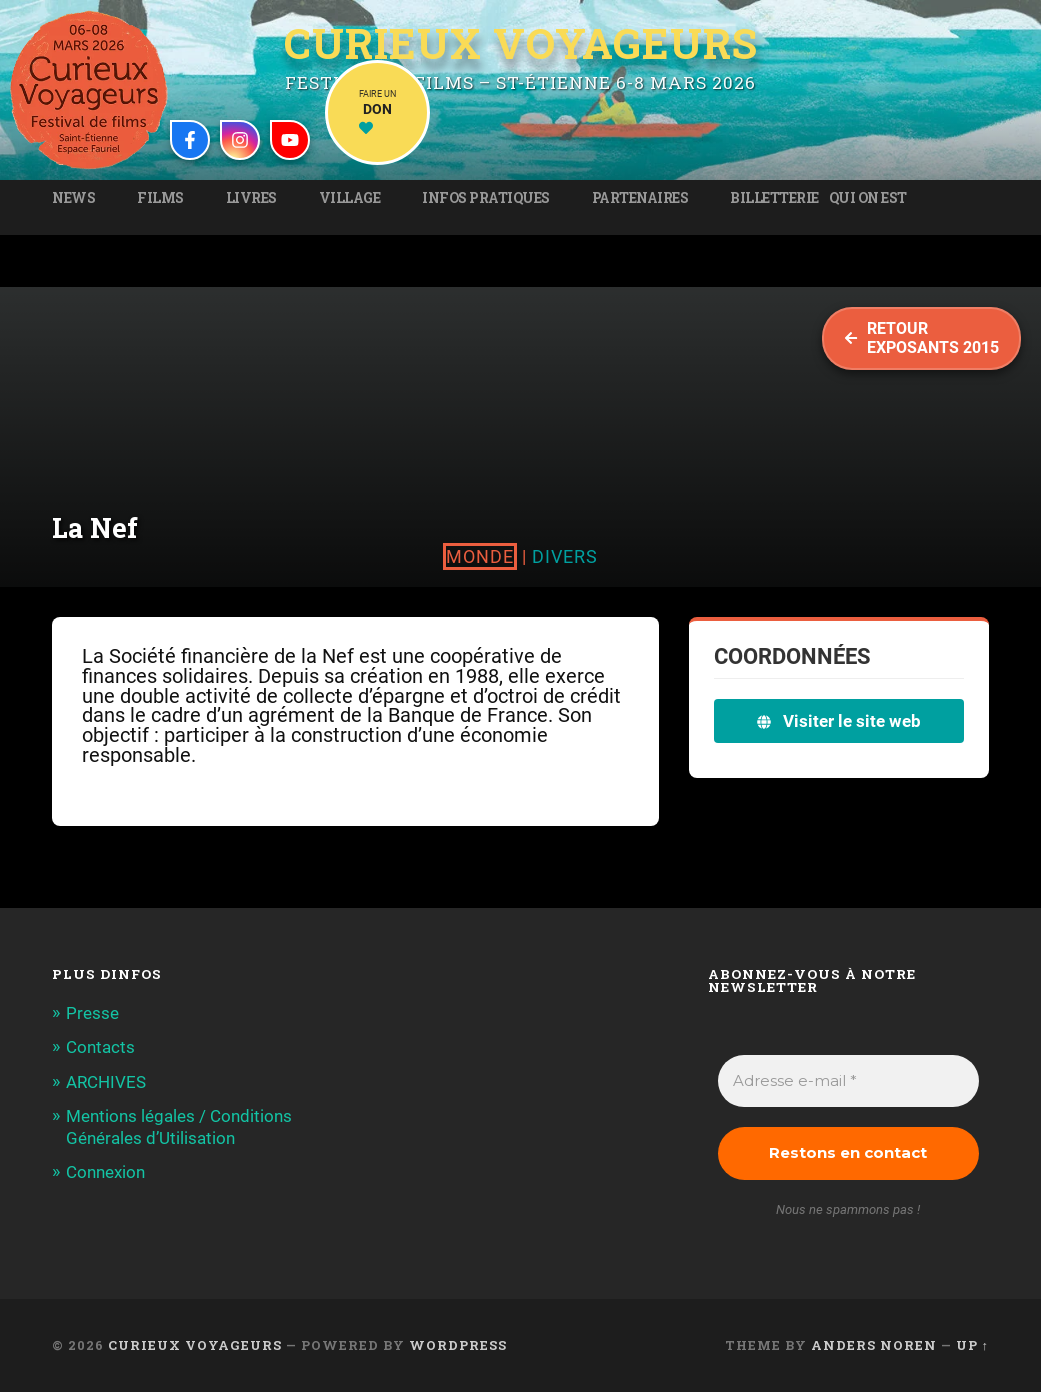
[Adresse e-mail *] (848, 1081)
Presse (92, 1013)
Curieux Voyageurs (521, 44)
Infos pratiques (486, 198)
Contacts (100, 1047)
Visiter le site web (839, 721)
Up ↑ (972, 1345)
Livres (251, 198)
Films (160, 198)
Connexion (105, 1172)
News (73, 198)
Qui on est (868, 198)
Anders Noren (874, 1345)
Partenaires (640, 198)
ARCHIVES (106, 1082)
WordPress (458, 1345)
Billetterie (774, 198)
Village (350, 198)
